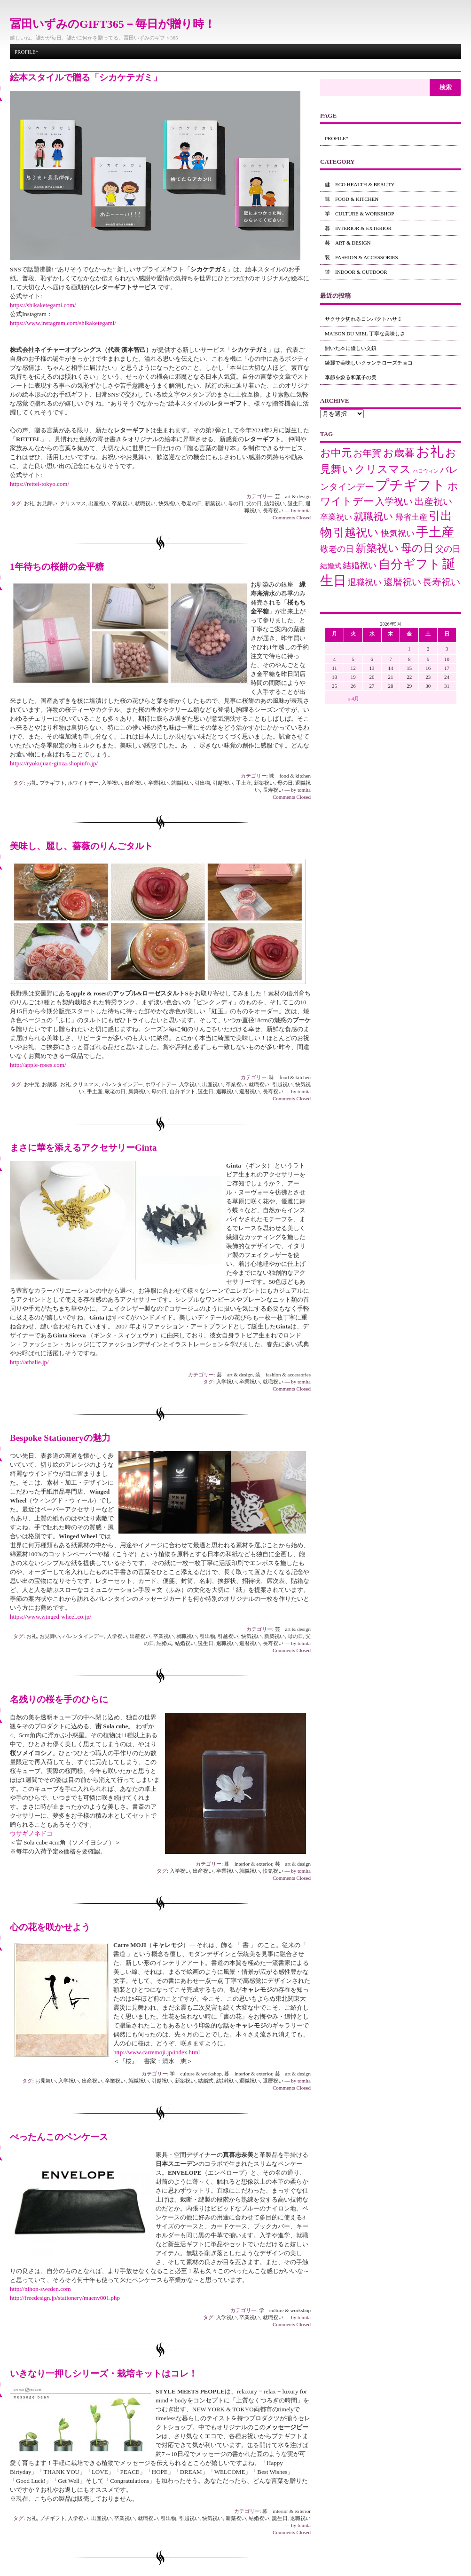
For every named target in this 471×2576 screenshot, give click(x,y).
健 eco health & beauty (359, 184)
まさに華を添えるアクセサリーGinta (83, 1148)
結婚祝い (274, 503)
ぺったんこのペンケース (59, 2137)
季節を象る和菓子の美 (351, 377)
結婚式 (164, 1643)
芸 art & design (293, 496)
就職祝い (145, 503)
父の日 (254, 503)
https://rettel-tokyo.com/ (39, 483)
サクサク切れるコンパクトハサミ (363, 319)
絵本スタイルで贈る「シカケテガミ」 (86, 77)
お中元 (31, 1084)
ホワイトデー (83, 783)
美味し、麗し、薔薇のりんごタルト (81, 846)
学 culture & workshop (195, 2073)
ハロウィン (426, 471)
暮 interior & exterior (248, 1864)
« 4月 (353, 698)
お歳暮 (49, 1084)
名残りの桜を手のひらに (59, 1699)
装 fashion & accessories (283, 1374)
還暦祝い (249, 1091)
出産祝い (98, 503)
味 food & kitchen (290, 776)
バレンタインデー (122, 1084)
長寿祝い (273, 510)
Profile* (26, 52)
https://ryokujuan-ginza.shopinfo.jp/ (54, 763)
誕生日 (295, 503)
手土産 (243, 783)
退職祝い (226, 1091)
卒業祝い (122, 503)
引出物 (202, 783)
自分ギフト (183, 1091)
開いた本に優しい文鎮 (351, 348)
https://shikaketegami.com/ (43, 305)
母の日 (235, 503)
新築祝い (215, 503)
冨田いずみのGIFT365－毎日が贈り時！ (112, 24)
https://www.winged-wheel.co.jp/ (50, 1616)
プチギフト (52, 783)
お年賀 (367, 453)
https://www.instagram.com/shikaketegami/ (63, 322)
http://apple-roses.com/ (38, 1064)
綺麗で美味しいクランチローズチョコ (369, 363)
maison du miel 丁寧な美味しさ (365, 333)
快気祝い (168, 503)
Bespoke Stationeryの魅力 (60, 1438)
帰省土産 (411, 517)
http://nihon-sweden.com (40, 2288)
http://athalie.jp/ (29, 1362)
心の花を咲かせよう (50, 1927)
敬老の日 (191, 503)
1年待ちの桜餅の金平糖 (57, 567)
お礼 (29, 503)
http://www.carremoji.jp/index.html (156, 2052)
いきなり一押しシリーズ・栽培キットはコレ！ (103, 2373)
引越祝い (222, 783)
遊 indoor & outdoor (356, 272)
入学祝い (112, 783)
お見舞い (47, 503)
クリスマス (73, 503)
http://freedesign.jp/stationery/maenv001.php (65, 2297)
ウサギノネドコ (31, 1833)
